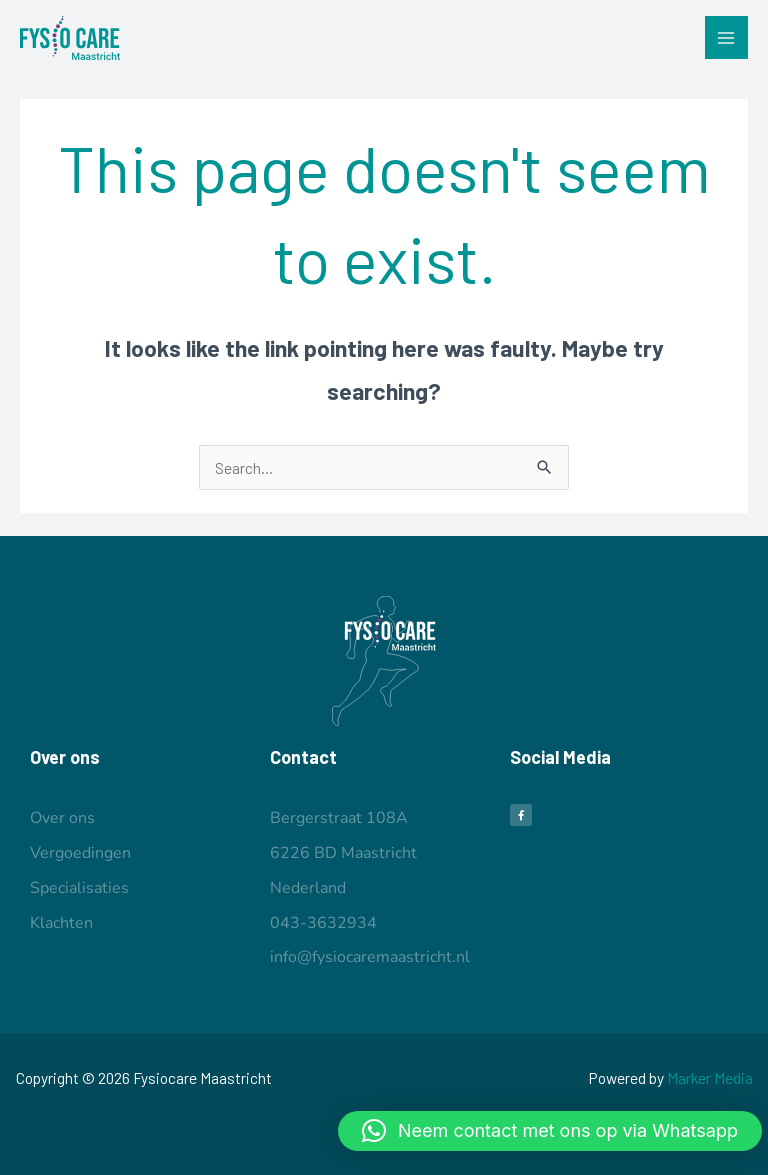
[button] (550, 1131)
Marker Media (710, 1077)
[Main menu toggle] (726, 37)
